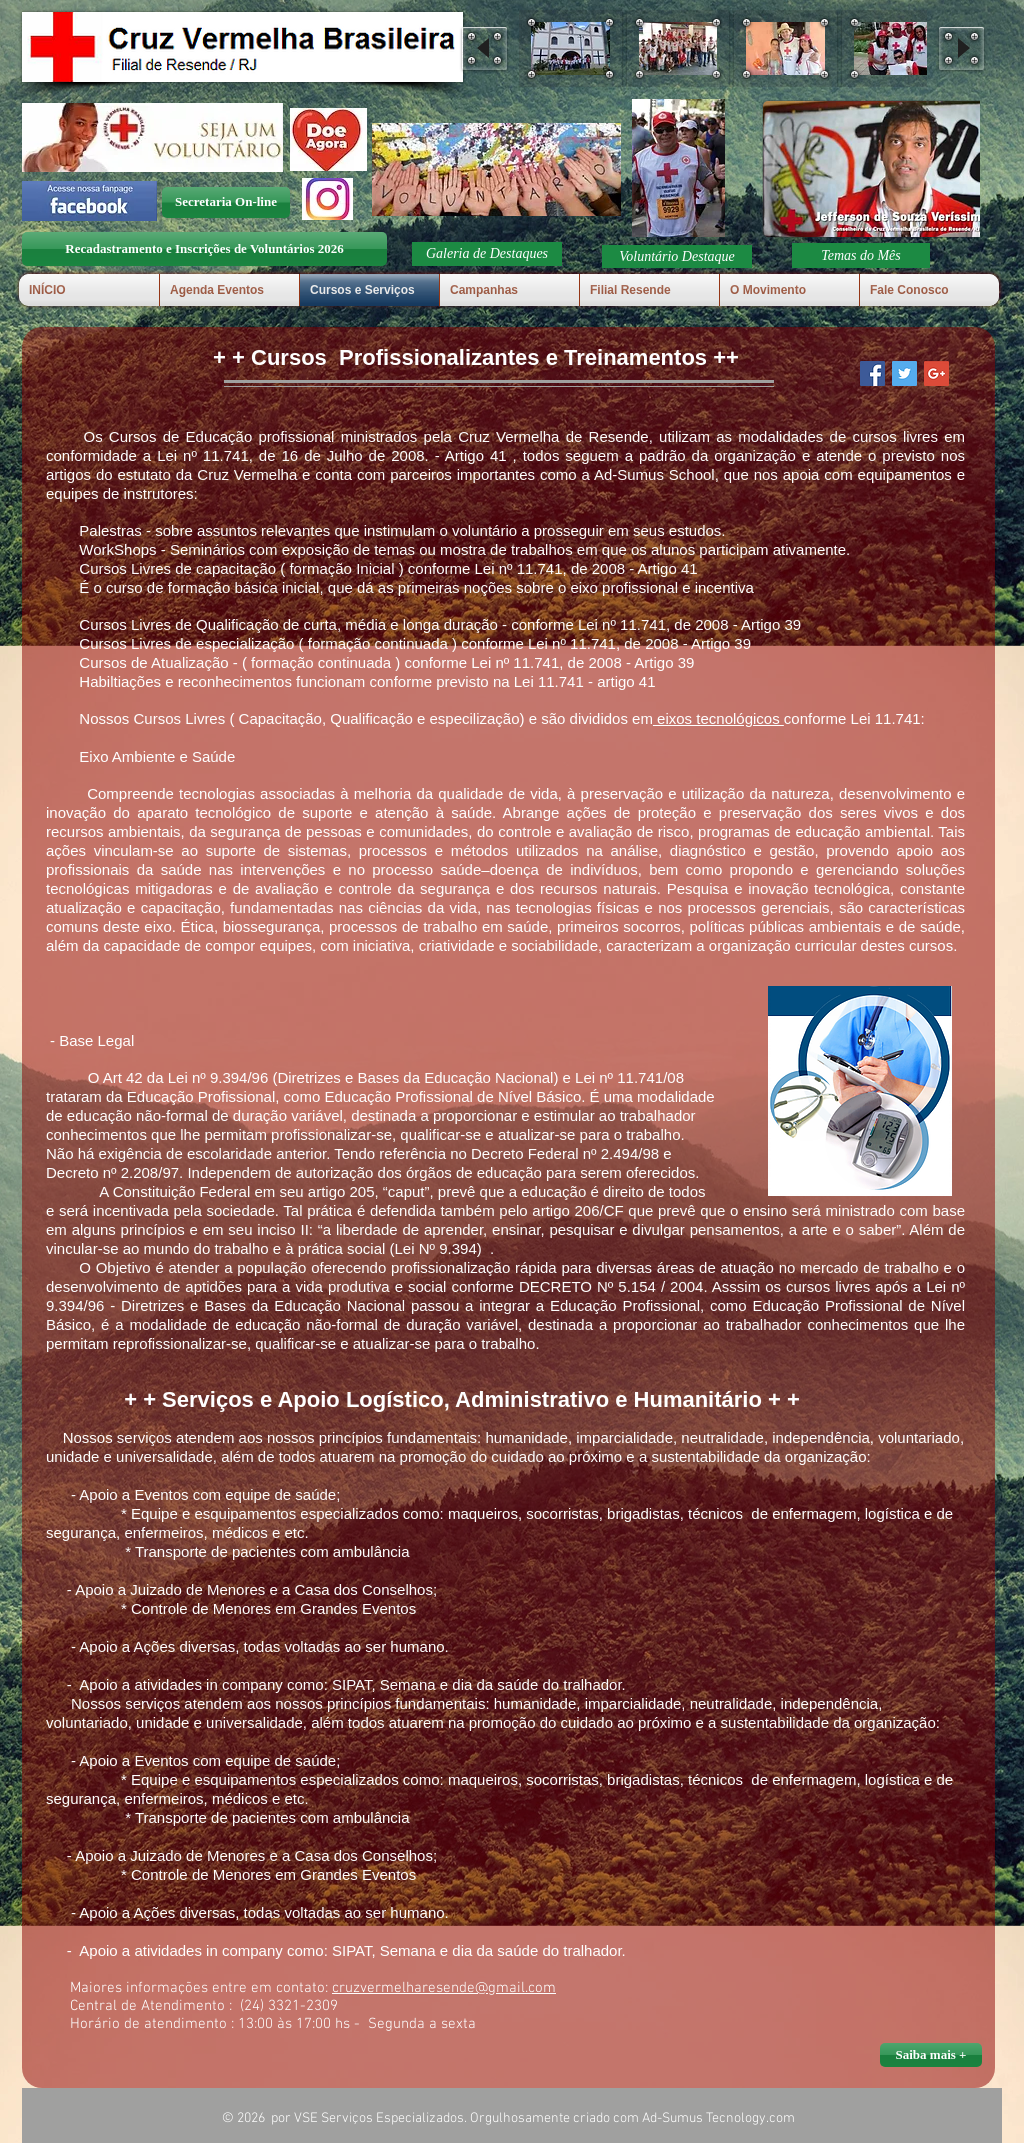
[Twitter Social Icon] (904, 373)
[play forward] (961, 48)
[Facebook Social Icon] (872, 373)
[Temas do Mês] (861, 255)
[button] (570, 48)
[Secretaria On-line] (226, 202)
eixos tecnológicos (718, 718)
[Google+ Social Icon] (936, 373)
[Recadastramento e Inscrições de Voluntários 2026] (204, 249)
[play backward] (484, 48)
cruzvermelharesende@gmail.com (444, 1988)
